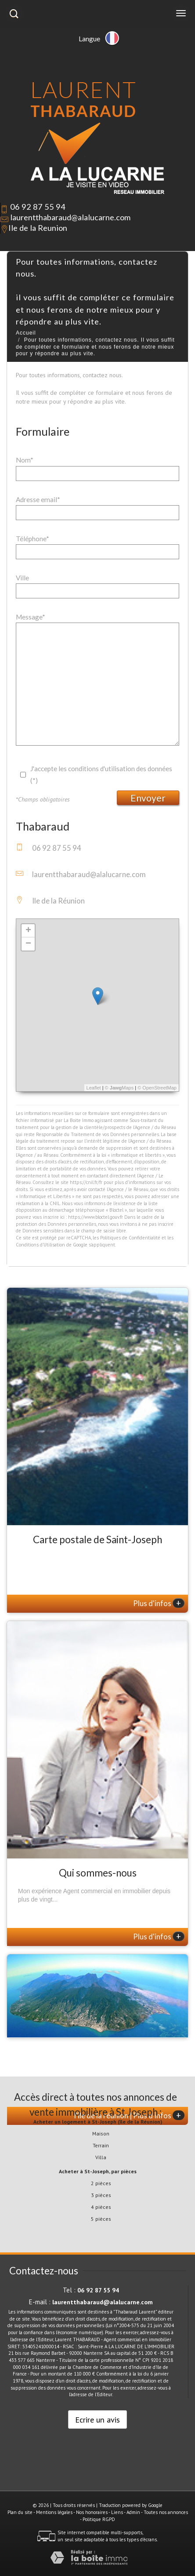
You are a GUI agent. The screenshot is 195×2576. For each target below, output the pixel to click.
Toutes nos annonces (166, 2512)
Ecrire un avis (97, 2419)
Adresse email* (38, 499)
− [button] (28, 944)
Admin (133, 2512)
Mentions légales (54, 2512)
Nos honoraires (92, 2512)
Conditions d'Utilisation (40, 1245)
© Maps (119, 1087)
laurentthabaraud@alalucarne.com (70, 217)
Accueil (26, 333)
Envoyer (148, 797)
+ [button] (28, 930)
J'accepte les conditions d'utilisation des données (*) (101, 774)
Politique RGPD (99, 2519)
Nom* (24, 460)
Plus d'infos (158, 1603)
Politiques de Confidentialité (130, 1238)
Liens (117, 2512)
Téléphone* (32, 539)
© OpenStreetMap (157, 1087)
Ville (22, 578)
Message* (30, 617)
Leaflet (94, 1087)
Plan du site (19, 2512)
